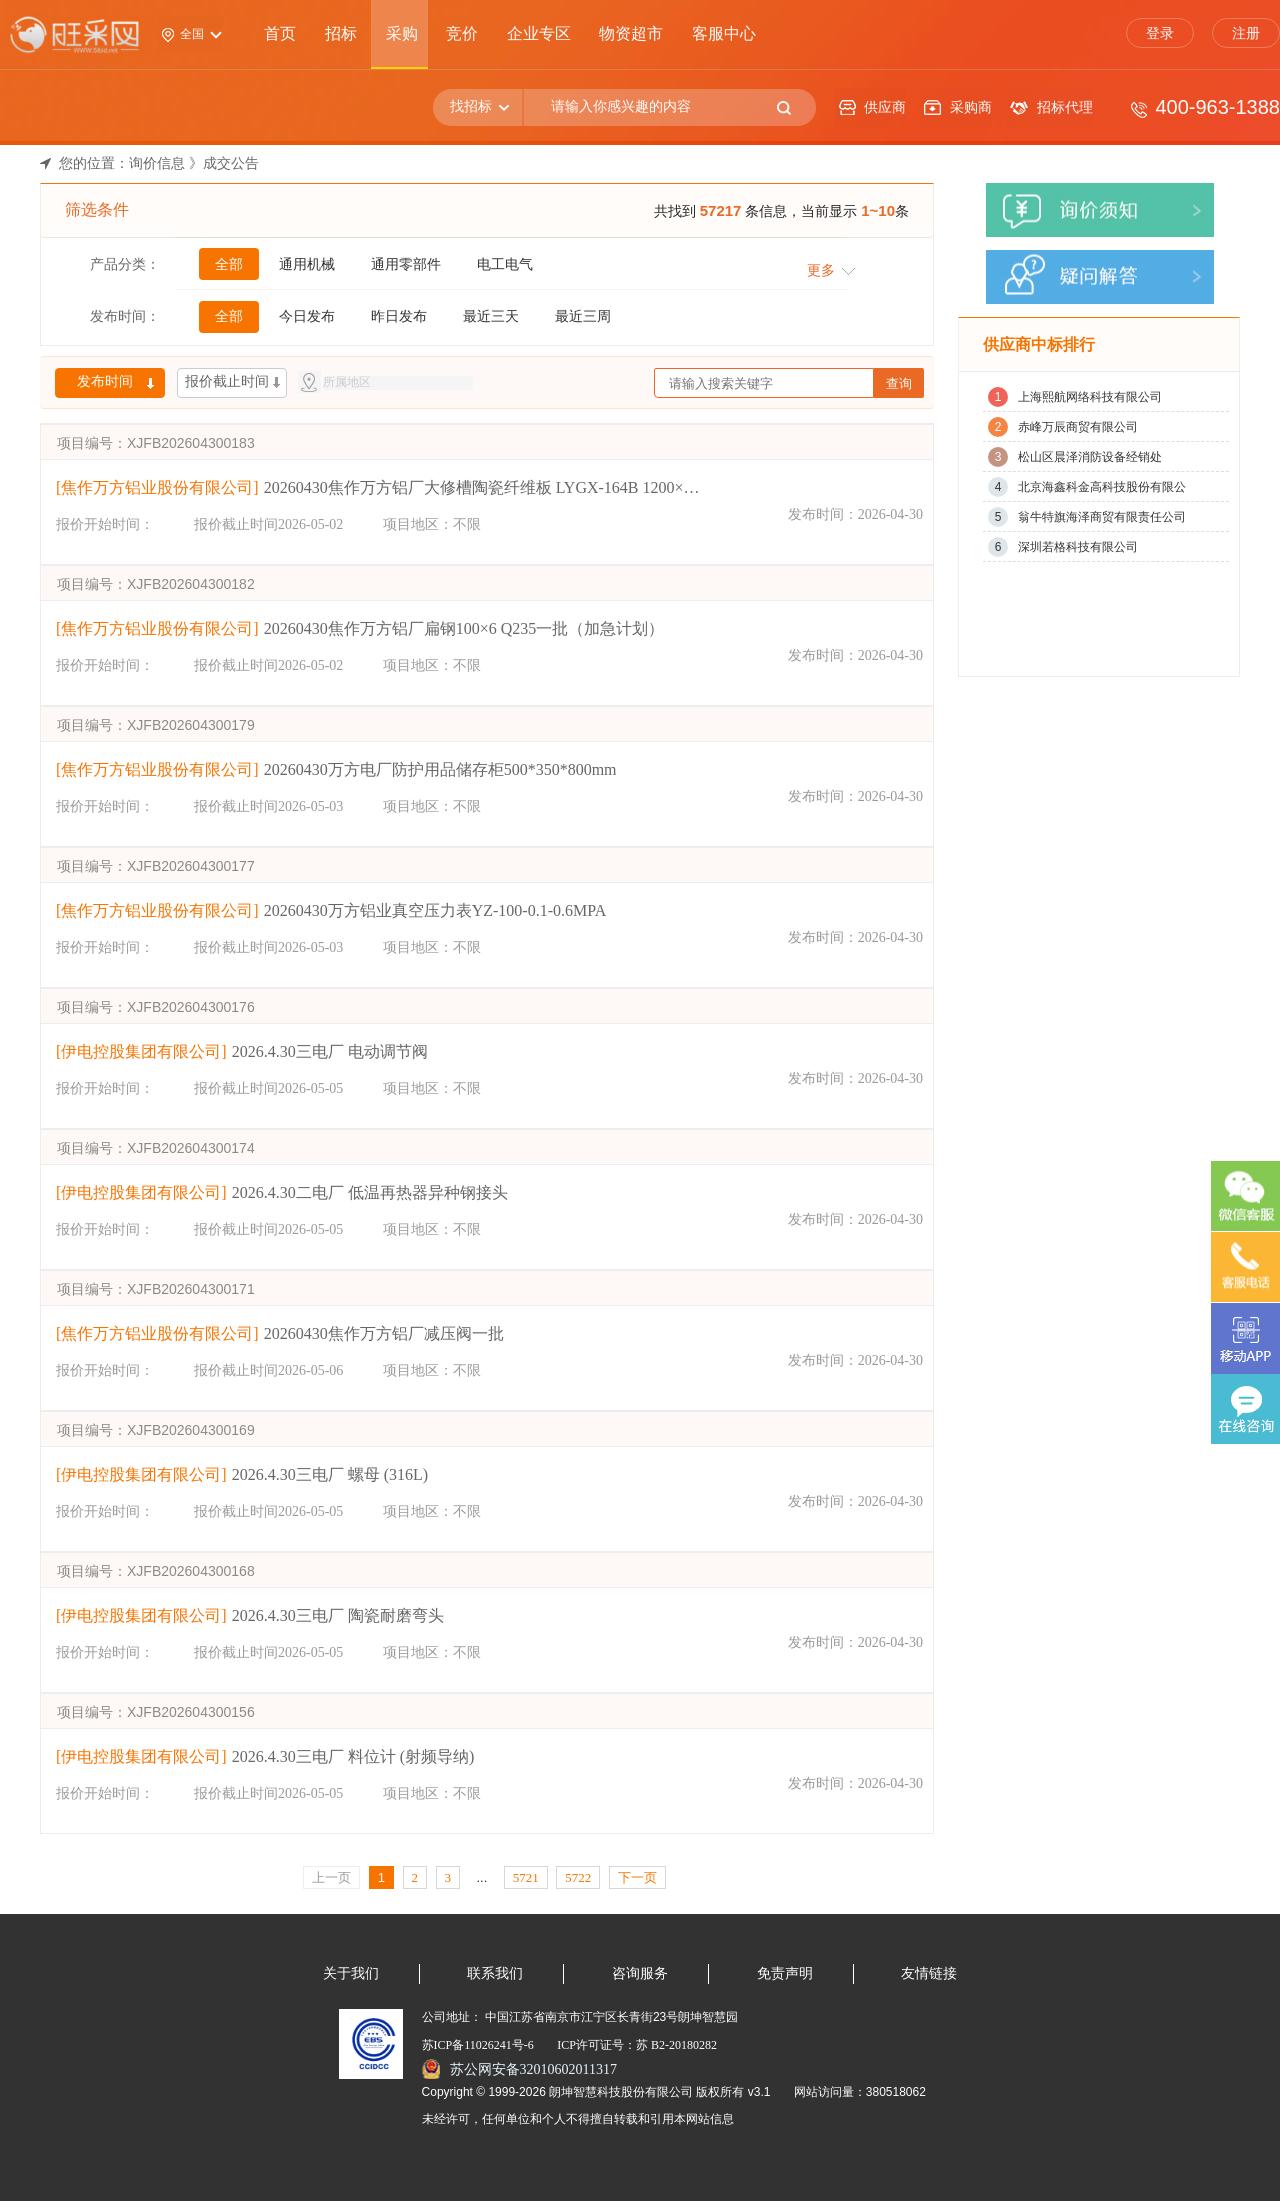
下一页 (637, 1877)
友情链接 (929, 1973)
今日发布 (307, 316)
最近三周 (583, 316)
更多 (821, 270)
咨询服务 (640, 1973)
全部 (229, 264)
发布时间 (105, 381)
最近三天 (491, 316)
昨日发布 (399, 316)
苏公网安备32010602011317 (533, 2069)
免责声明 (785, 1973)
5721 (526, 1877)
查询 (899, 383)
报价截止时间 (227, 381)
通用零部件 (406, 264)
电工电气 (505, 264)
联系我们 (495, 1973)
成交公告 (231, 163)
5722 (578, 1877)
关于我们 (351, 1973)
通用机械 (307, 264)
